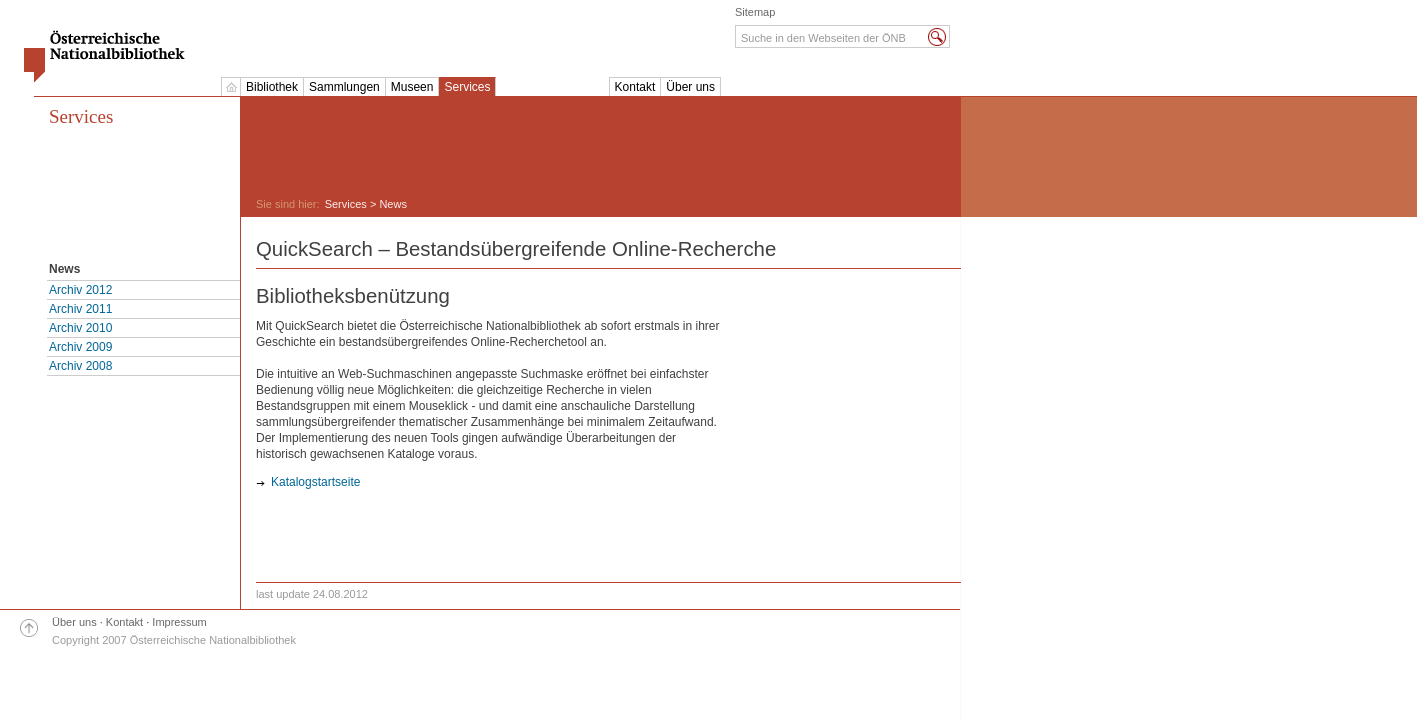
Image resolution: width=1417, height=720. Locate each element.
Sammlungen (344, 87)
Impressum (179, 622)
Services (467, 87)
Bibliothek (272, 87)
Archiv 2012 (80, 290)
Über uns (690, 87)
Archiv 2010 (80, 328)
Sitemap (755, 12)
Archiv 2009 (80, 347)
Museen (412, 87)
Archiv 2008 (80, 366)
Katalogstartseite (315, 482)
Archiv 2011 (80, 309)
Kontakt (635, 87)
